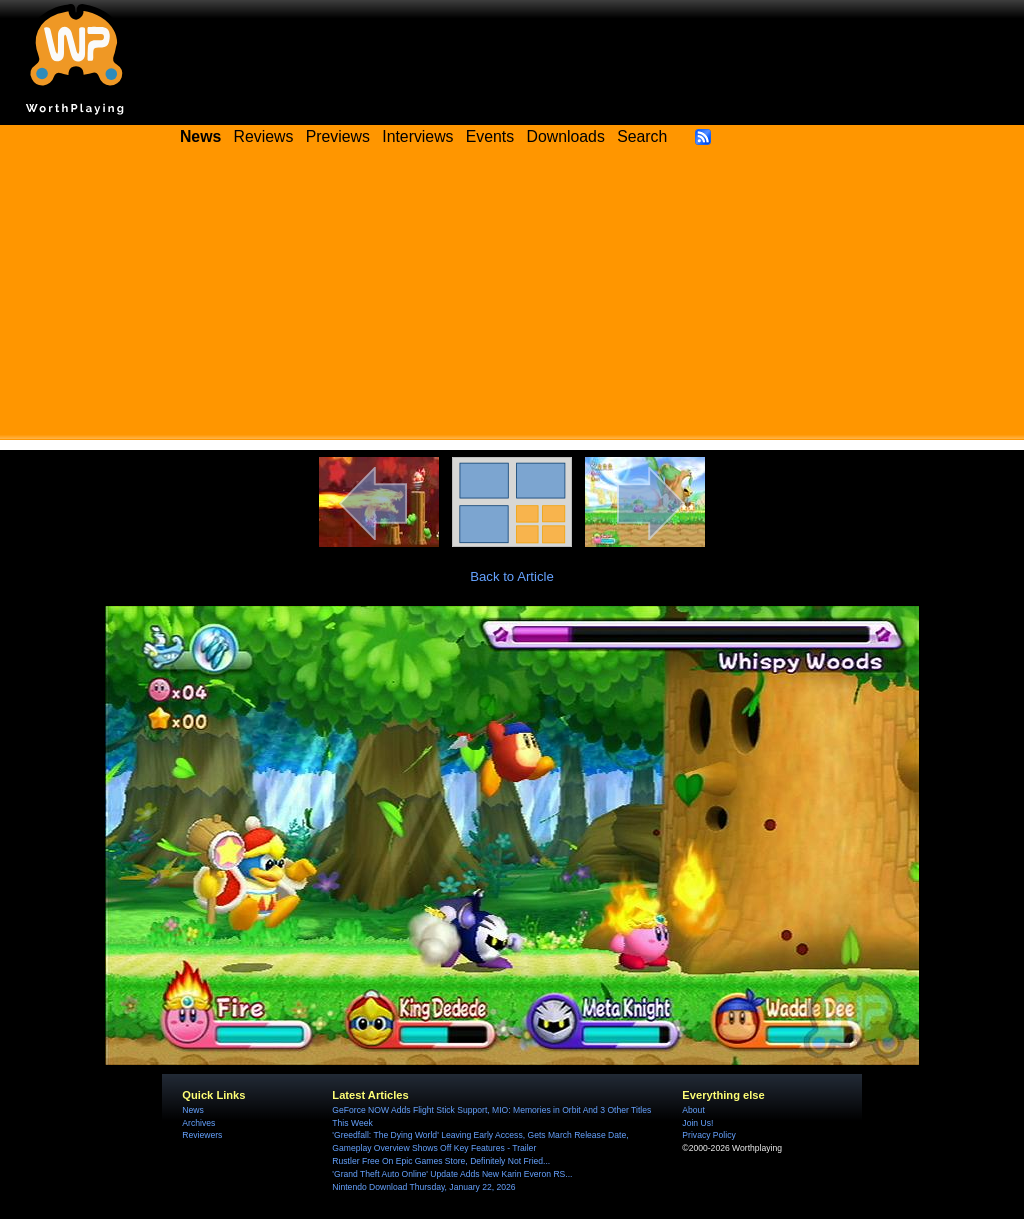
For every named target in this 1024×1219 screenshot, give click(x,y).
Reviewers (202, 1135)
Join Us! (697, 1123)
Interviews (417, 136)
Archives (198, 1123)
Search (642, 136)
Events (490, 136)
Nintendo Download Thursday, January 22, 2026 (423, 1187)
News (192, 1110)
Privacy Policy (708, 1135)
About (693, 1110)
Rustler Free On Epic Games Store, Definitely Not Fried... (441, 1161)
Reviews (264, 136)
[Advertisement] (512, 300)
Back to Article (512, 576)
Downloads (566, 136)
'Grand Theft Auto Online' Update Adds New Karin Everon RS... (452, 1174)
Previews (338, 136)
